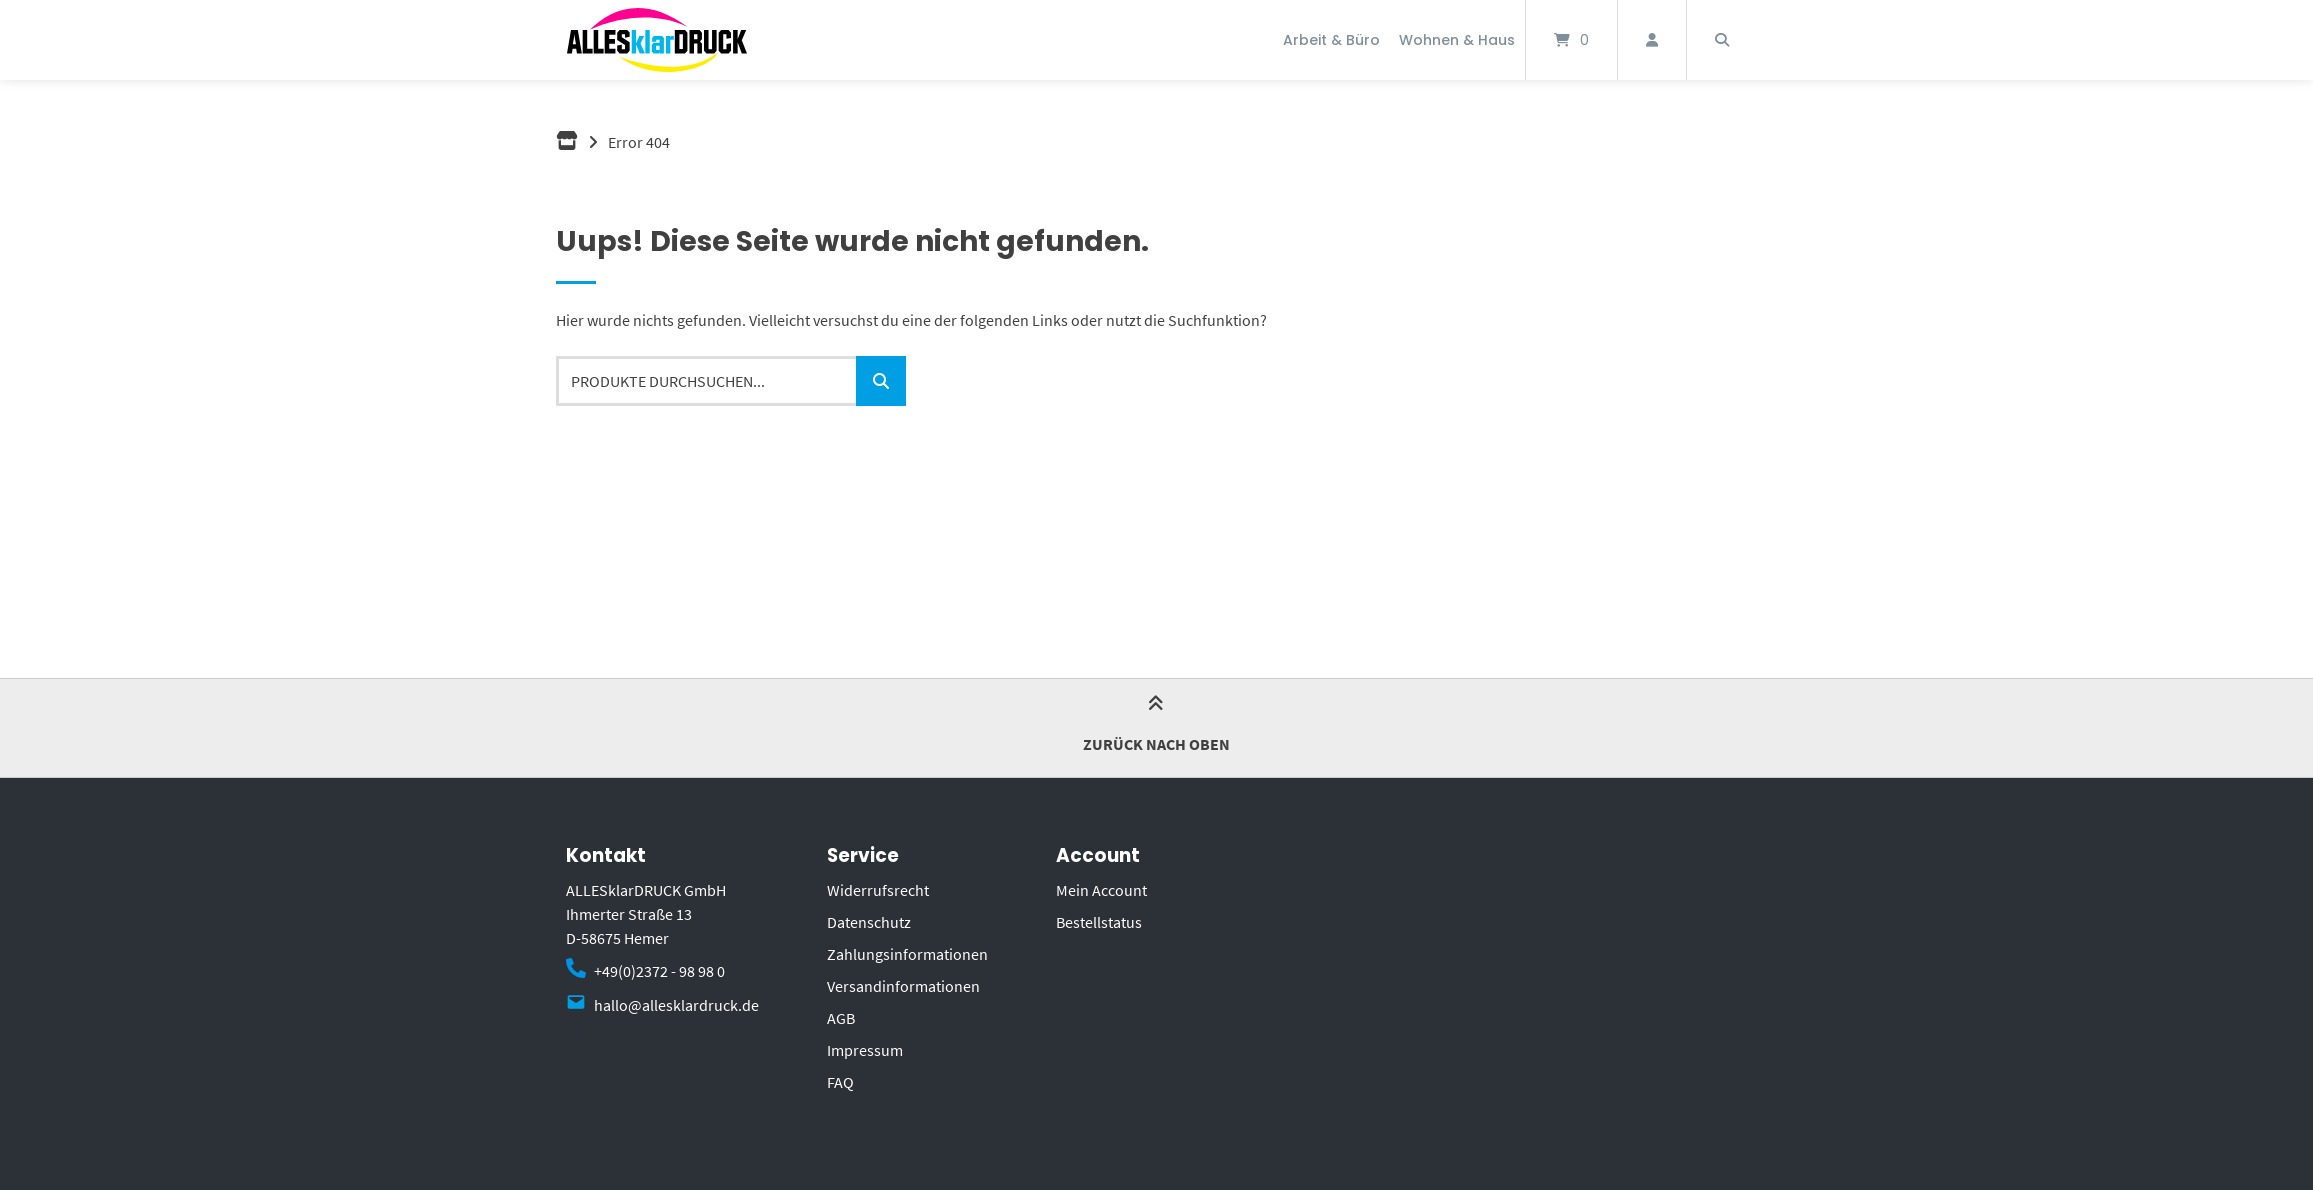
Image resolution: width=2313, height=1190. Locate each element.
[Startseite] (657, 40)
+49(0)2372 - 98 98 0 (659, 971)
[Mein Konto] (1652, 40)
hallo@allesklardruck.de (676, 1005)
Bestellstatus (1099, 922)
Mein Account (1101, 890)
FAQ (840, 1082)
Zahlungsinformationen (907, 954)
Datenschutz (869, 922)
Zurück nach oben (1156, 726)
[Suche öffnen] (1722, 40)
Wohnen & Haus (1457, 40)
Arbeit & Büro (1331, 40)
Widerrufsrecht (878, 890)
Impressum (865, 1050)
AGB (841, 1018)
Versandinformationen (903, 986)
